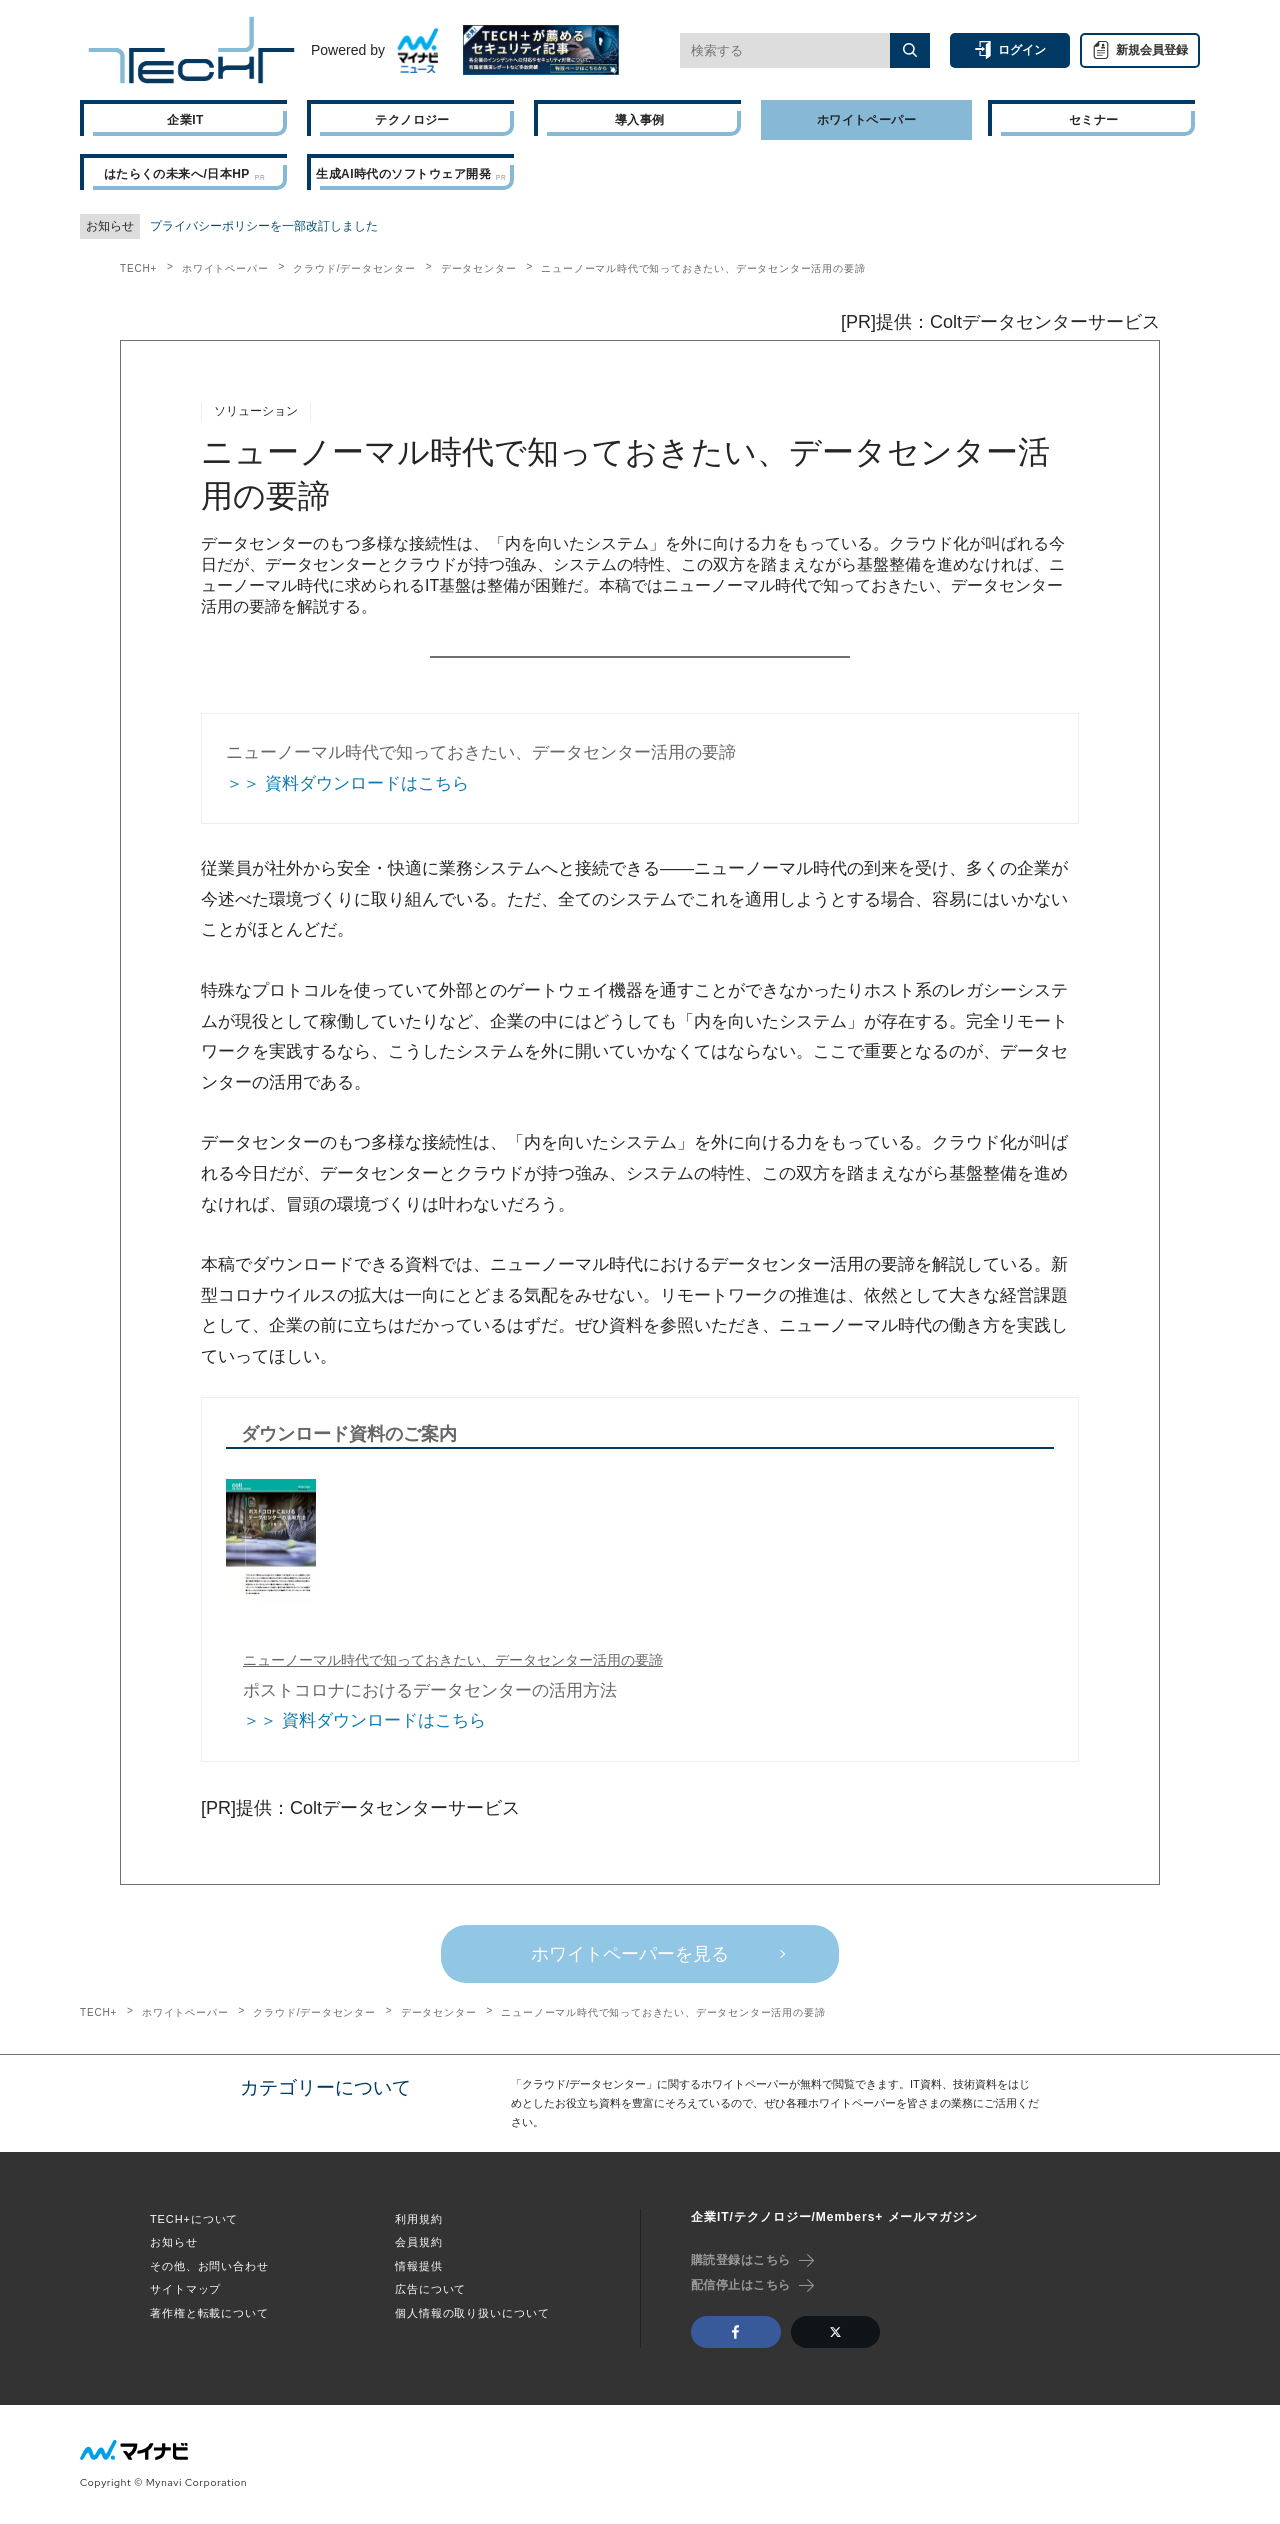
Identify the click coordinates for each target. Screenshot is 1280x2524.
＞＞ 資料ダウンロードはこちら (347, 783)
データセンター (479, 268)
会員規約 (419, 2242)
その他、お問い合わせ (209, 2266)
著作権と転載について (209, 2313)
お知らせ (174, 2242)
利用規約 (419, 2219)
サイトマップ (185, 2289)
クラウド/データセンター (354, 268)
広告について (430, 2289)
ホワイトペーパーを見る (630, 1954)
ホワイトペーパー (225, 268)
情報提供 (419, 2266)
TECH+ (138, 268)
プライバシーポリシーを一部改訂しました (264, 226)
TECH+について (194, 2219)
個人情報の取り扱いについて (472, 2313)
